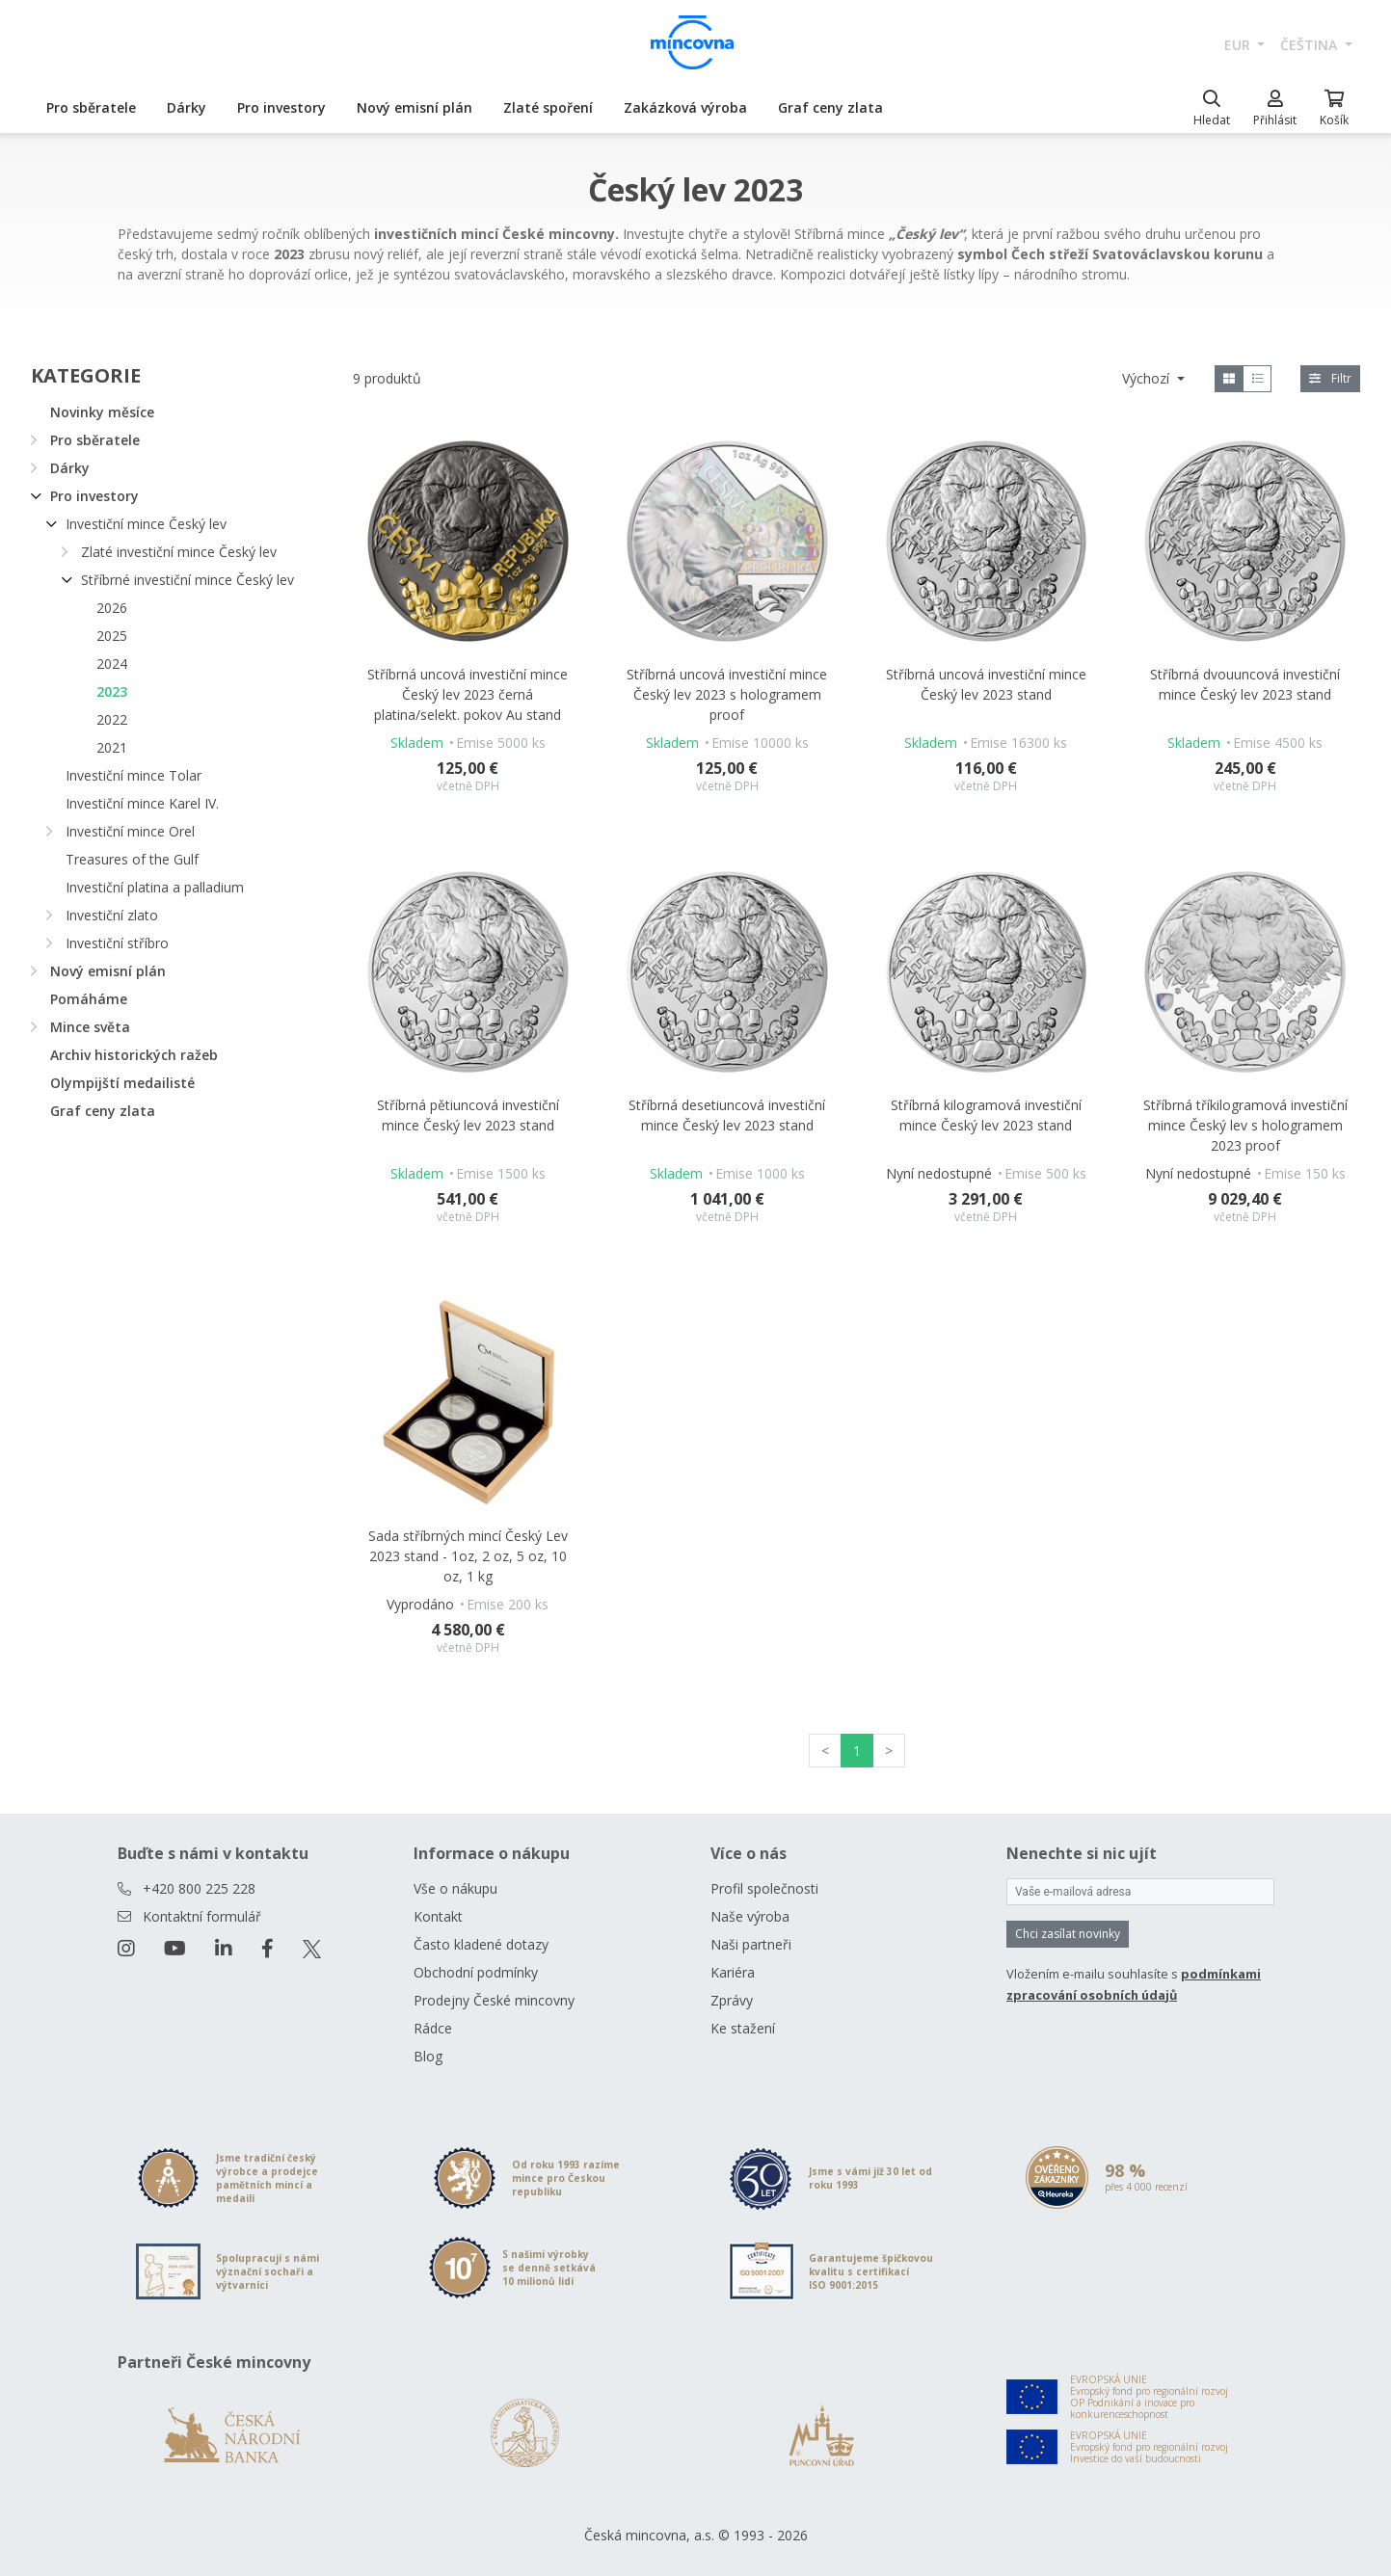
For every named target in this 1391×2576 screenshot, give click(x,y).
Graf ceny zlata (830, 107)
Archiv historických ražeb (134, 1055)
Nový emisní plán (414, 107)
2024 (111, 663)
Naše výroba (749, 1916)
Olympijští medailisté (122, 1083)
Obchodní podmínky (476, 1972)
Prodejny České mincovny (494, 2000)
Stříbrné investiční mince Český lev (187, 580)
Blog (428, 2056)
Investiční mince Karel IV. (142, 803)
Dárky (186, 107)
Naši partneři (750, 1944)
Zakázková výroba (685, 107)
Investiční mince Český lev (146, 524)
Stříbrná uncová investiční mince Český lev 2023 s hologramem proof (727, 694)
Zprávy (731, 2000)
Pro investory (281, 107)
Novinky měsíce (102, 412)
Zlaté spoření (548, 107)
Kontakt (438, 1916)
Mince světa (90, 1027)
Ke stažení (742, 2028)
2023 (111, 691)
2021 (111, 747)
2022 (111, 719)
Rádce (433, 2028)
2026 (111, 607)
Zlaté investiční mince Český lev (179, 552)
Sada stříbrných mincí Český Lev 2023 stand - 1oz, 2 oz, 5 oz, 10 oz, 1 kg (468, 1556)
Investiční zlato (112, 915)
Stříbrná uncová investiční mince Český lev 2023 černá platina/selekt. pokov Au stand (467, 694)
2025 (111, 635)
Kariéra (732, 1972)
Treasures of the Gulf (132, 859)
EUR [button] (1239, 45)
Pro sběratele (91, 107)
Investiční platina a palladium (155, 887)
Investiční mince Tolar (133, 775)
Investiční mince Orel (130, 831)
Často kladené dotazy (481, 1944)
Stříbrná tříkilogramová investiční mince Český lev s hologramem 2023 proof (1245, 1125)
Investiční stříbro (117, 943)
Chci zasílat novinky (1067, 1933)
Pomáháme (88, 999)
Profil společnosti (764, 1888)
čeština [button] (1310, 45)
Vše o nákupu (455, 1888)
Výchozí (1147, 378)
